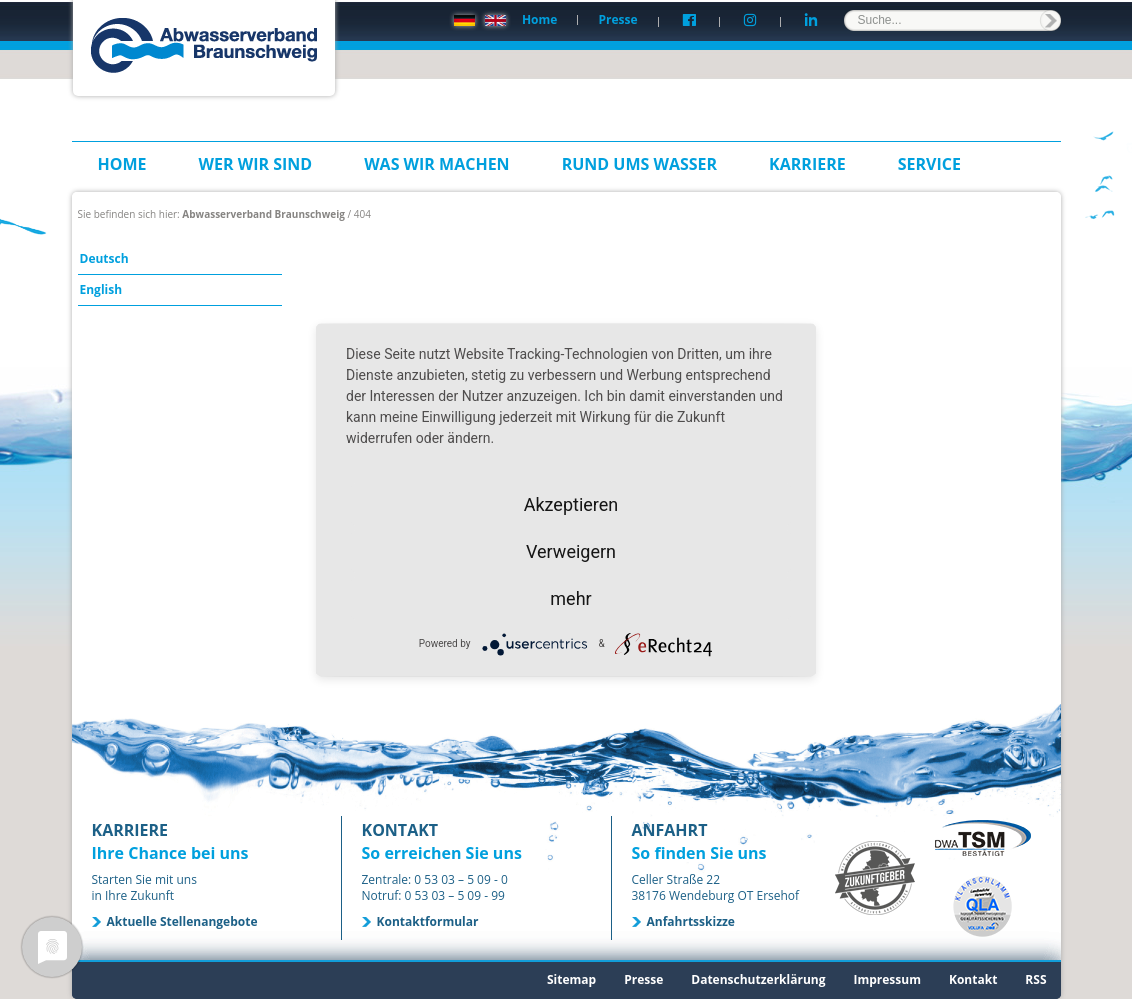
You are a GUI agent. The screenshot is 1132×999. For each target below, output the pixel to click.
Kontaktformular (428, 921)
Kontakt (973, 979)
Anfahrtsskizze (691, 921)
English (101, 289)
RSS (1035, 979)
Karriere (807, 164)
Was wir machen (437, 164)
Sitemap (571, 979)
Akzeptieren (571, 503)
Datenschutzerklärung (758, 979)
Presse (617, 19)
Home (539, 19)
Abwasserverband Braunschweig (263, 214)
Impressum (887, 979)
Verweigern (571, 550)
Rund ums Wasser (639, 164)
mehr (570, 597)
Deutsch (104, 258)
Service (929, 164)
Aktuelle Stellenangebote (182, 921)
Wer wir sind (256, 164)
